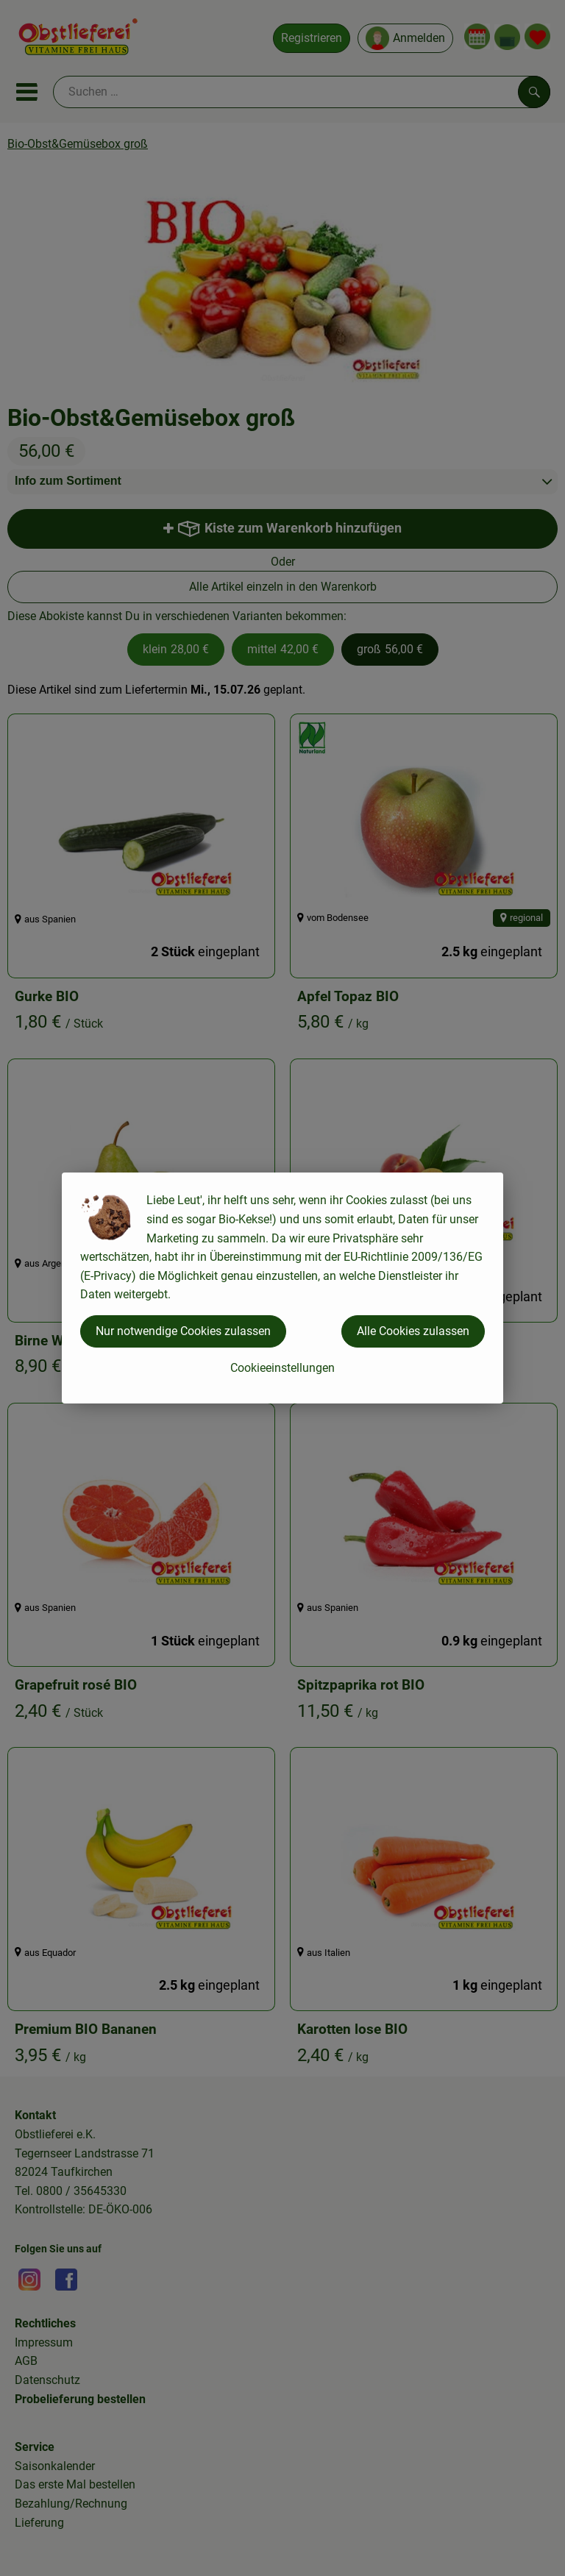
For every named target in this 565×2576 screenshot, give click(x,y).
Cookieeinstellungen (282, 1368)
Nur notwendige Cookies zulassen (183, 1331)
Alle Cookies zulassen (413, 1331)
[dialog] (282, 1288)
